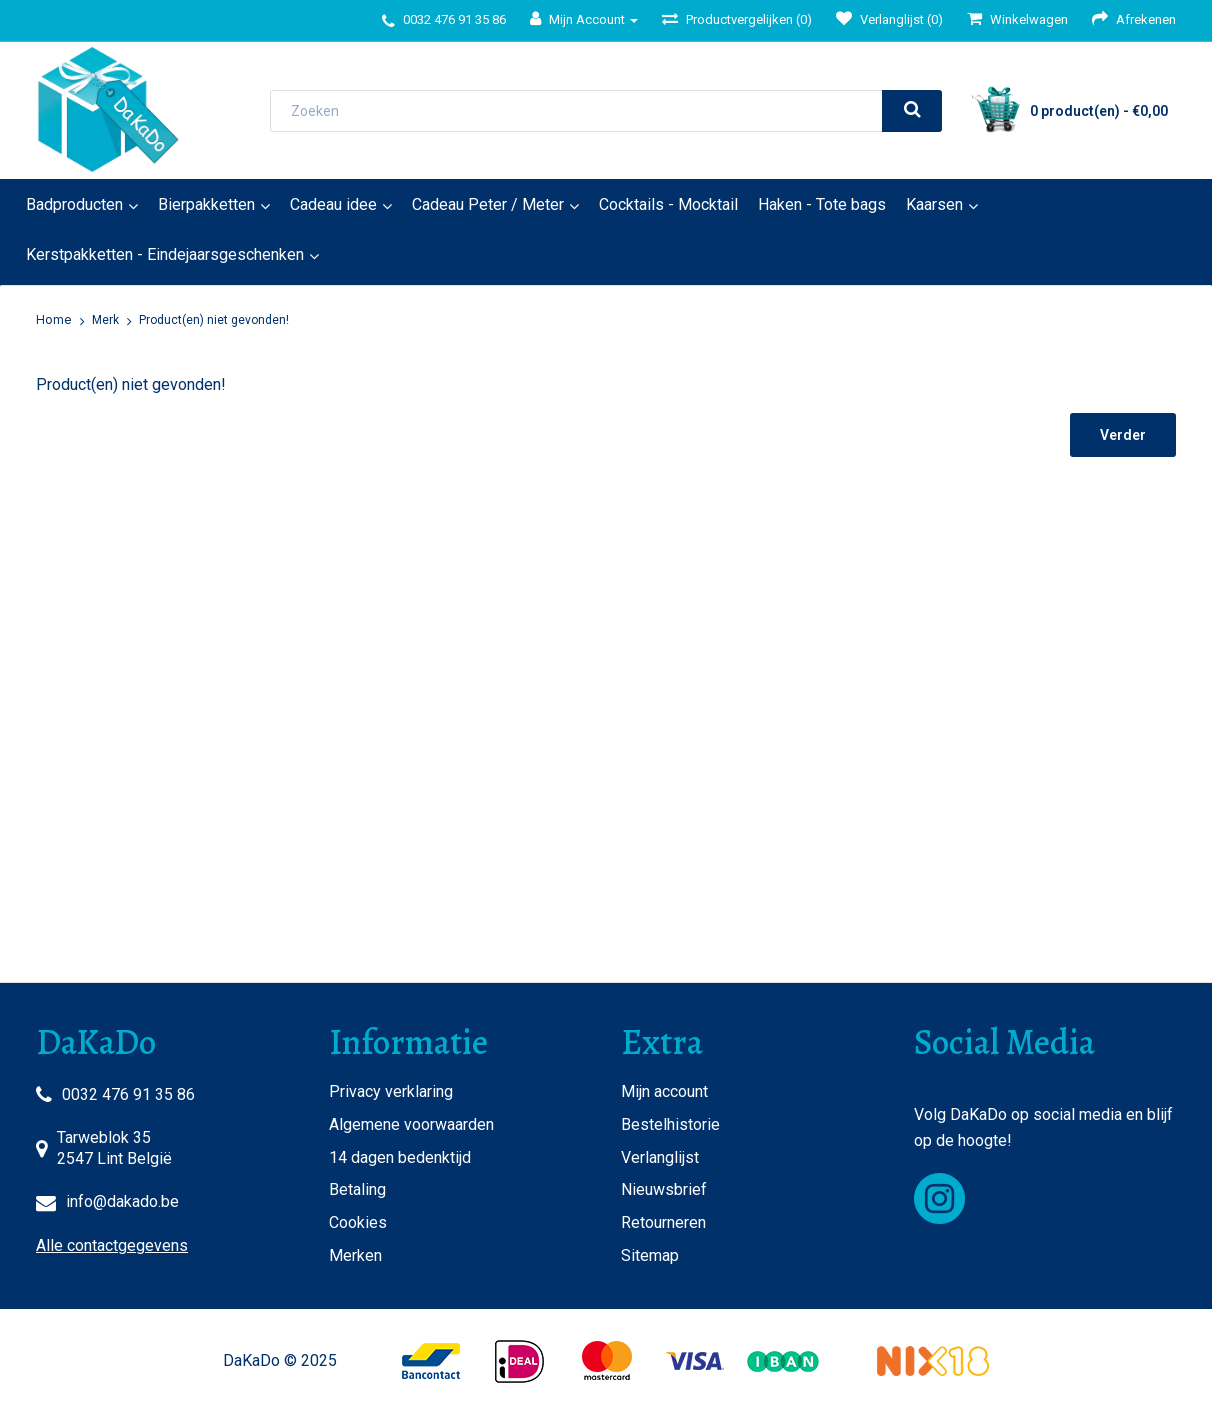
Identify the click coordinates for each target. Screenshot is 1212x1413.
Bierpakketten (206, 204)
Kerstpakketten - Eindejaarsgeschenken (165, 254)
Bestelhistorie (670, 1124)
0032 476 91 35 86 (128, 1094)
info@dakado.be (122, 1201)
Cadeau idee (333, 204)
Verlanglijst (660, 1157)
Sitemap (650, 1255)
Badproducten (74, 204)
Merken (355, 1255)
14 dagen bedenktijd (400, 1157)
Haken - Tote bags (822, 204)
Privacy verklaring (391, 1091)
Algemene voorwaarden (411, 1124)
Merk (105, 320)
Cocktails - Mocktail (668, 204)
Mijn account (664, 1091)
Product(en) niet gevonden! (214, 320)
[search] (912, 111)
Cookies (358, 1222)
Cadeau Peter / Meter (488, 204)
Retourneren (663, 1222)
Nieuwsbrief (664, 1189)
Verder (1123, 435)
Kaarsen (934, 204)
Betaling (357, 1189)
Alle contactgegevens (112, 1245)
